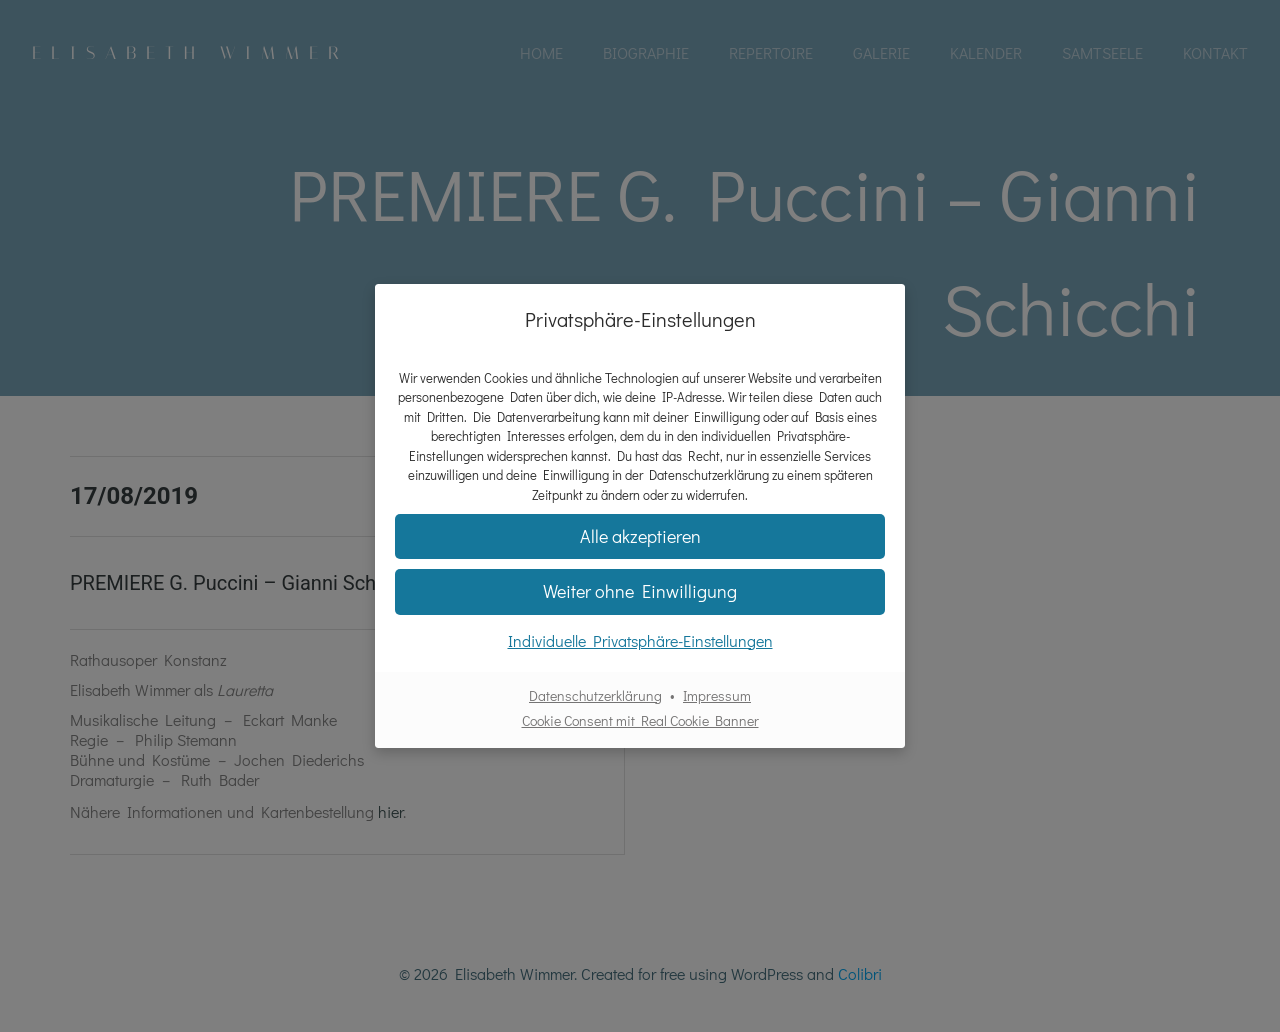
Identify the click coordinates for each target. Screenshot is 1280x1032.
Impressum (717, 695)
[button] (640, 536)
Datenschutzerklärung (595, 695)
